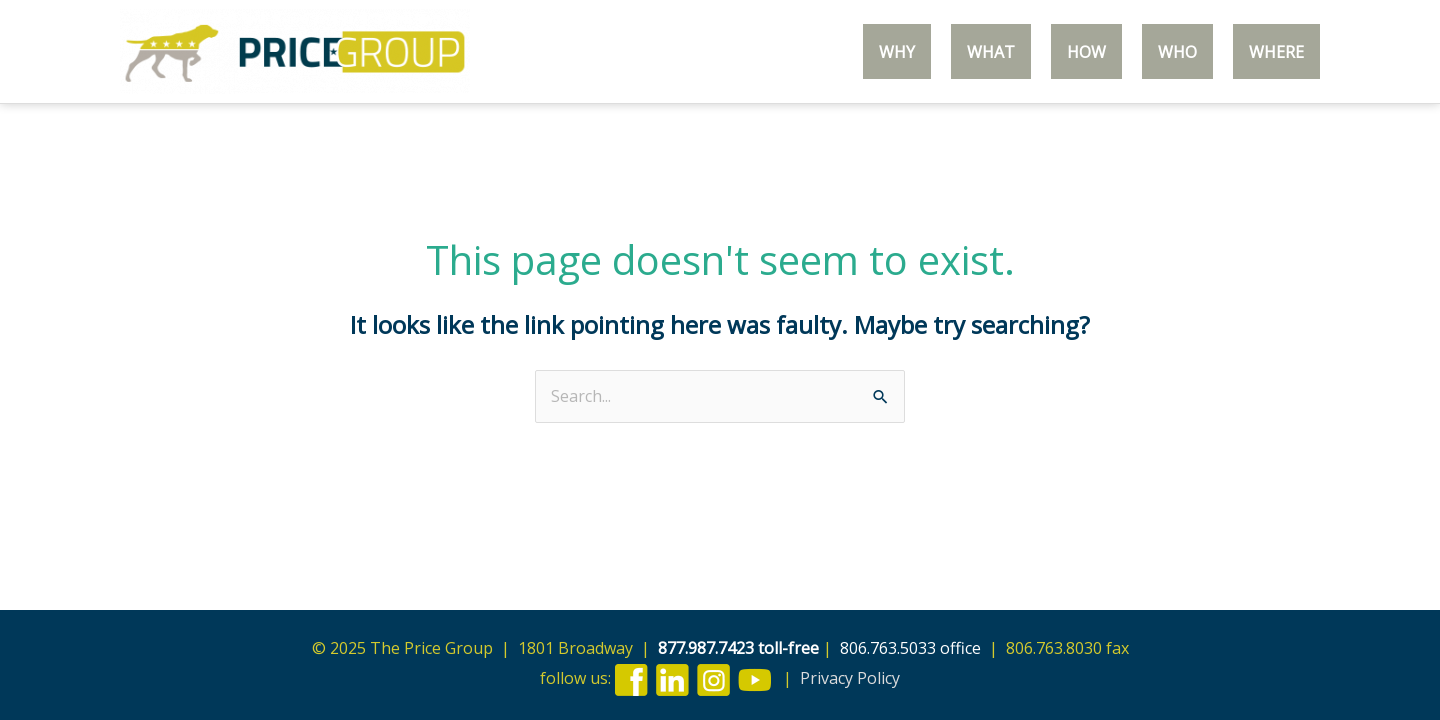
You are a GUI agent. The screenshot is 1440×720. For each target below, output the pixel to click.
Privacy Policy (850, 678)
